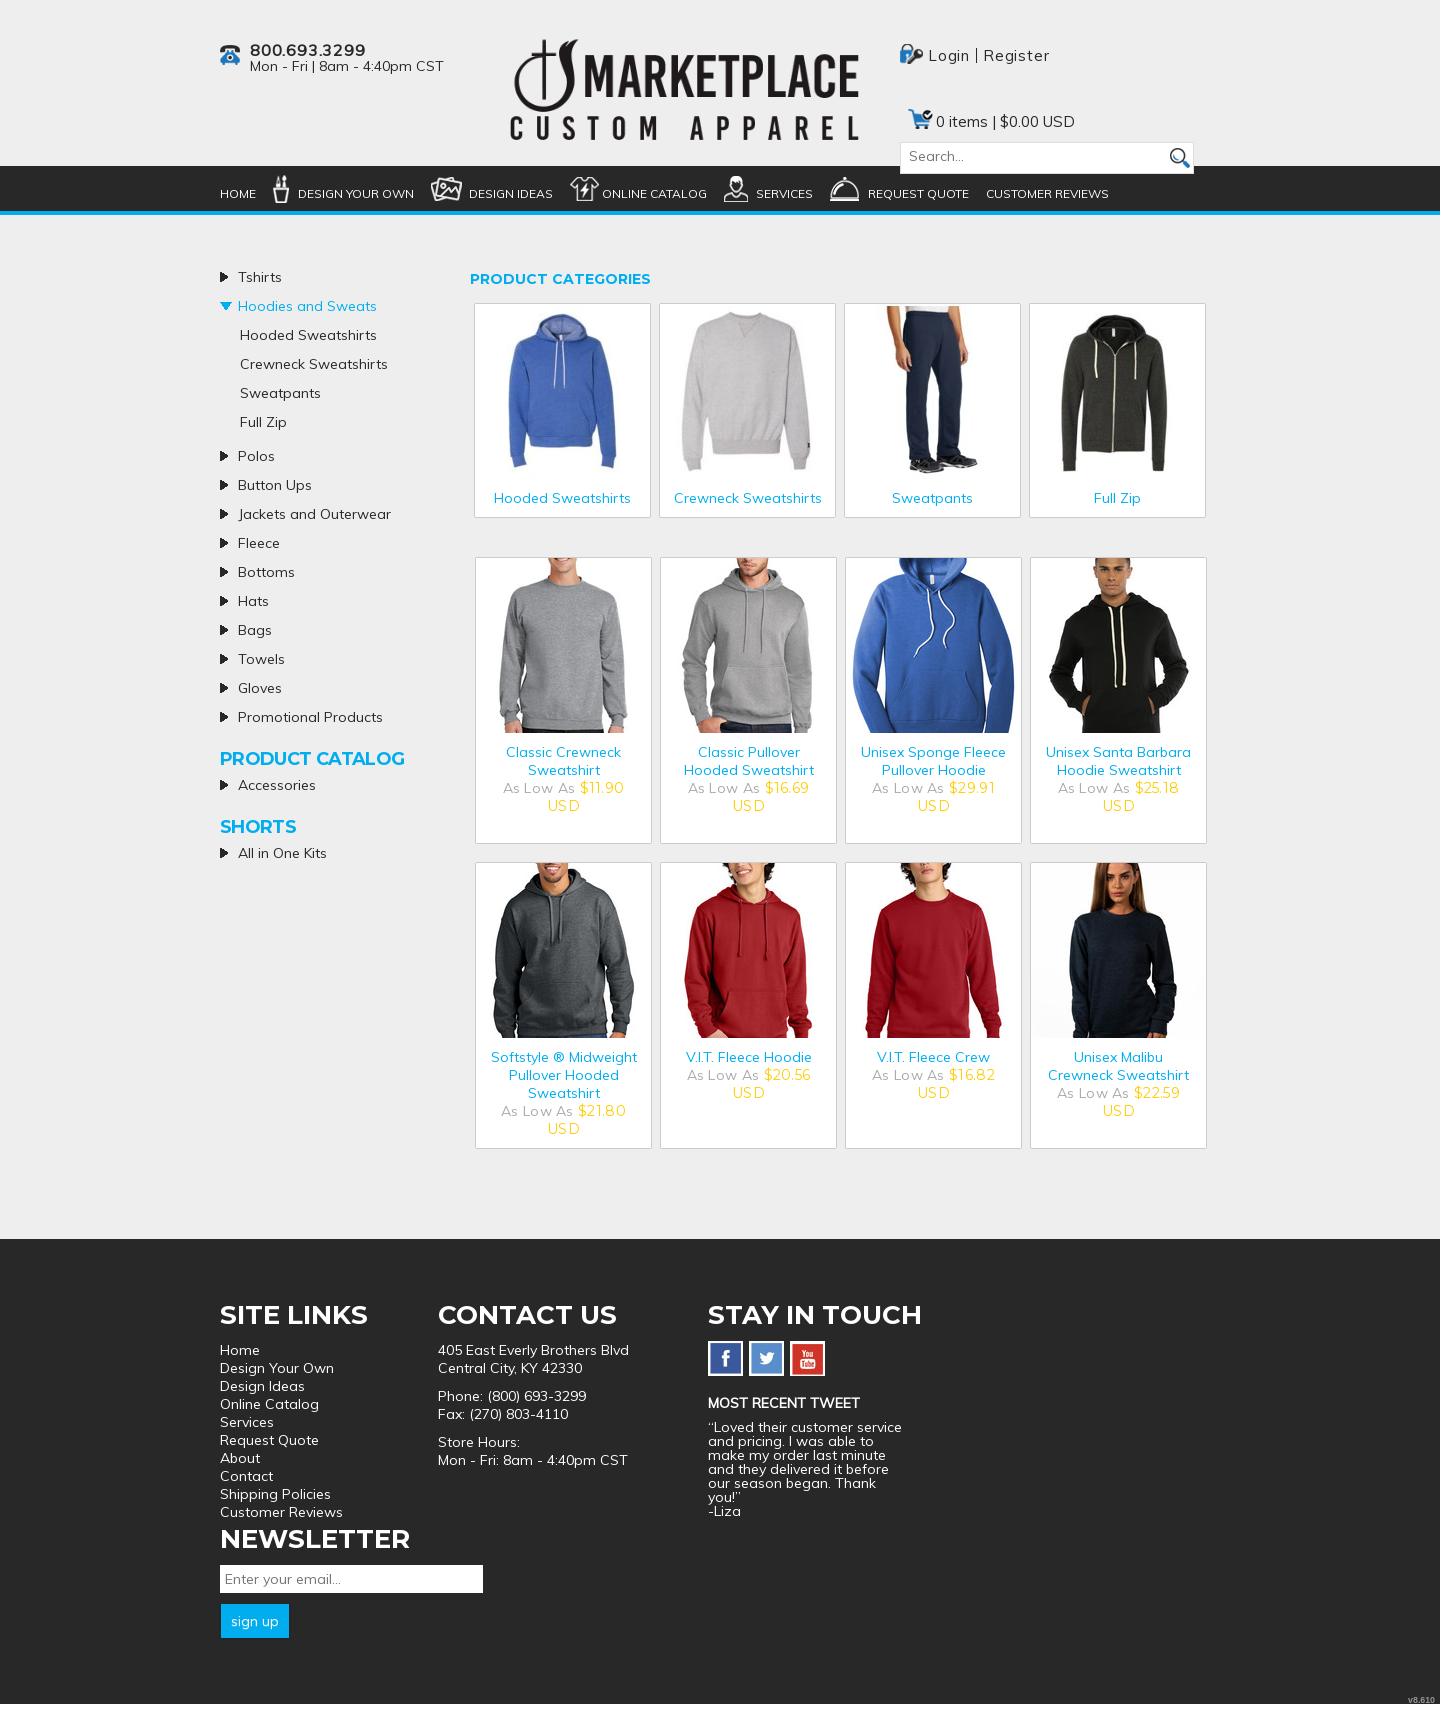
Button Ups (275, 485)
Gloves (260, 688)
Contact (246, 1476)
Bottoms (266, 572)
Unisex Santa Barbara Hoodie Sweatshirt (1118, 761)
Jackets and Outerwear (314, 514)
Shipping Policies (275, 1494)
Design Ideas (511, 193)
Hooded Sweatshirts (562, 498)
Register (1016, 55)
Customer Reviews (1047, 193)
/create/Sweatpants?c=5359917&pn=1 (932, 391)
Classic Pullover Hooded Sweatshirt (749, 761)
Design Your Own (356, 193)
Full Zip (1117, 498)
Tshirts (260, 277)
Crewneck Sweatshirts (748, 498)
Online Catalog (654, 193)
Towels (261, 659)
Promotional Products (310, 717)
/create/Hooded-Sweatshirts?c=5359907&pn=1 (562, 391)
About (240, 1458)
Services (784, 193)
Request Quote (918, 193)
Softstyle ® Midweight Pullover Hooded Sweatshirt (564, 1075)
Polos (256, 456)
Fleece (259, 543)
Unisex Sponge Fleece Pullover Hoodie (933, 761)
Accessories (277, 785)
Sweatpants (932, 498)
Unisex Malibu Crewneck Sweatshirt (1118, 1066)
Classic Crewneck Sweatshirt (563, 761)
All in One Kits (282, 853)
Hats (253, 601)
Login (949, 55)
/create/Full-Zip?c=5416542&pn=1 (1117, 391)
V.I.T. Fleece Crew (933, 1057)
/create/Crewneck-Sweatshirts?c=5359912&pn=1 (747, 391)
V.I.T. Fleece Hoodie (749, 1057)
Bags (255, 630)
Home (238, 193)
